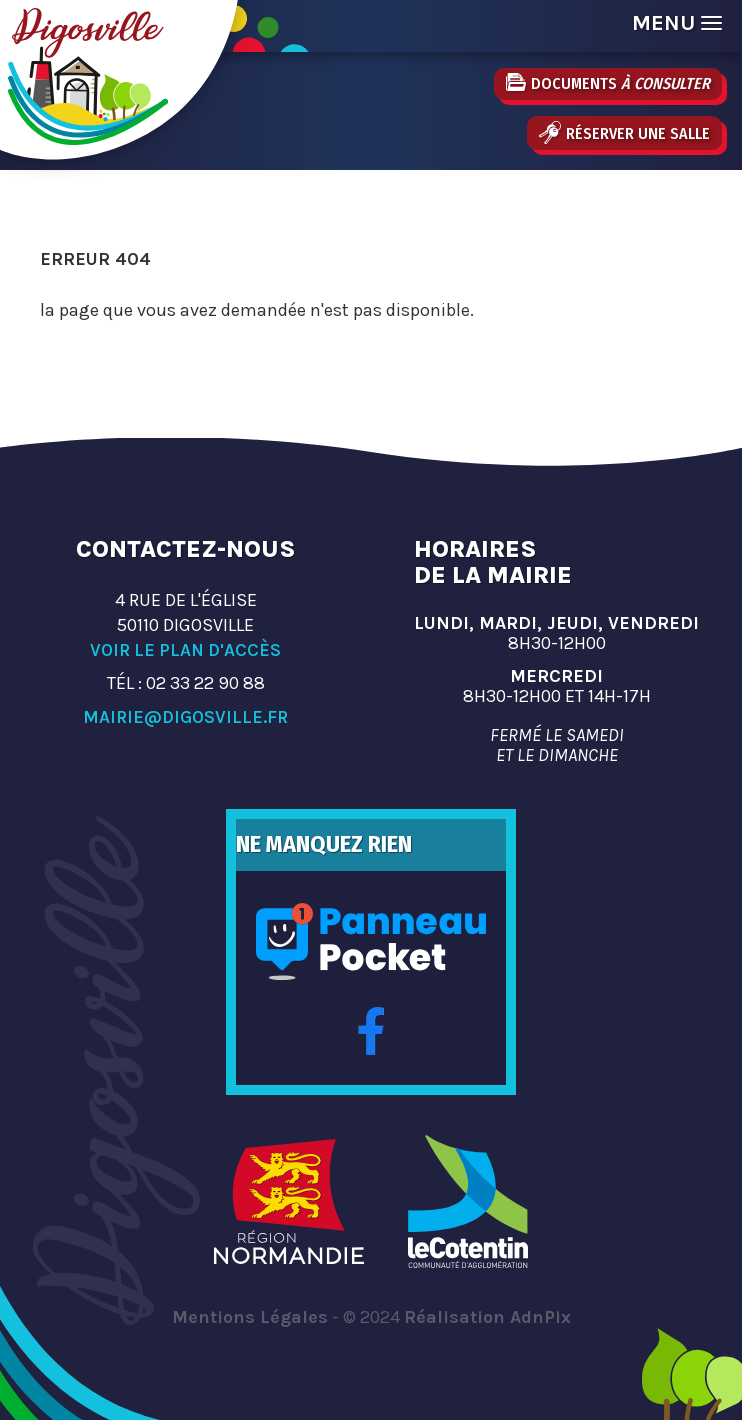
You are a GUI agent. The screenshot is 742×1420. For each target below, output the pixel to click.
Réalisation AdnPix (487, 1317)
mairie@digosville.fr (185, 717)
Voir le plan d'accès (185, 650)
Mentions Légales (250, 1317)
